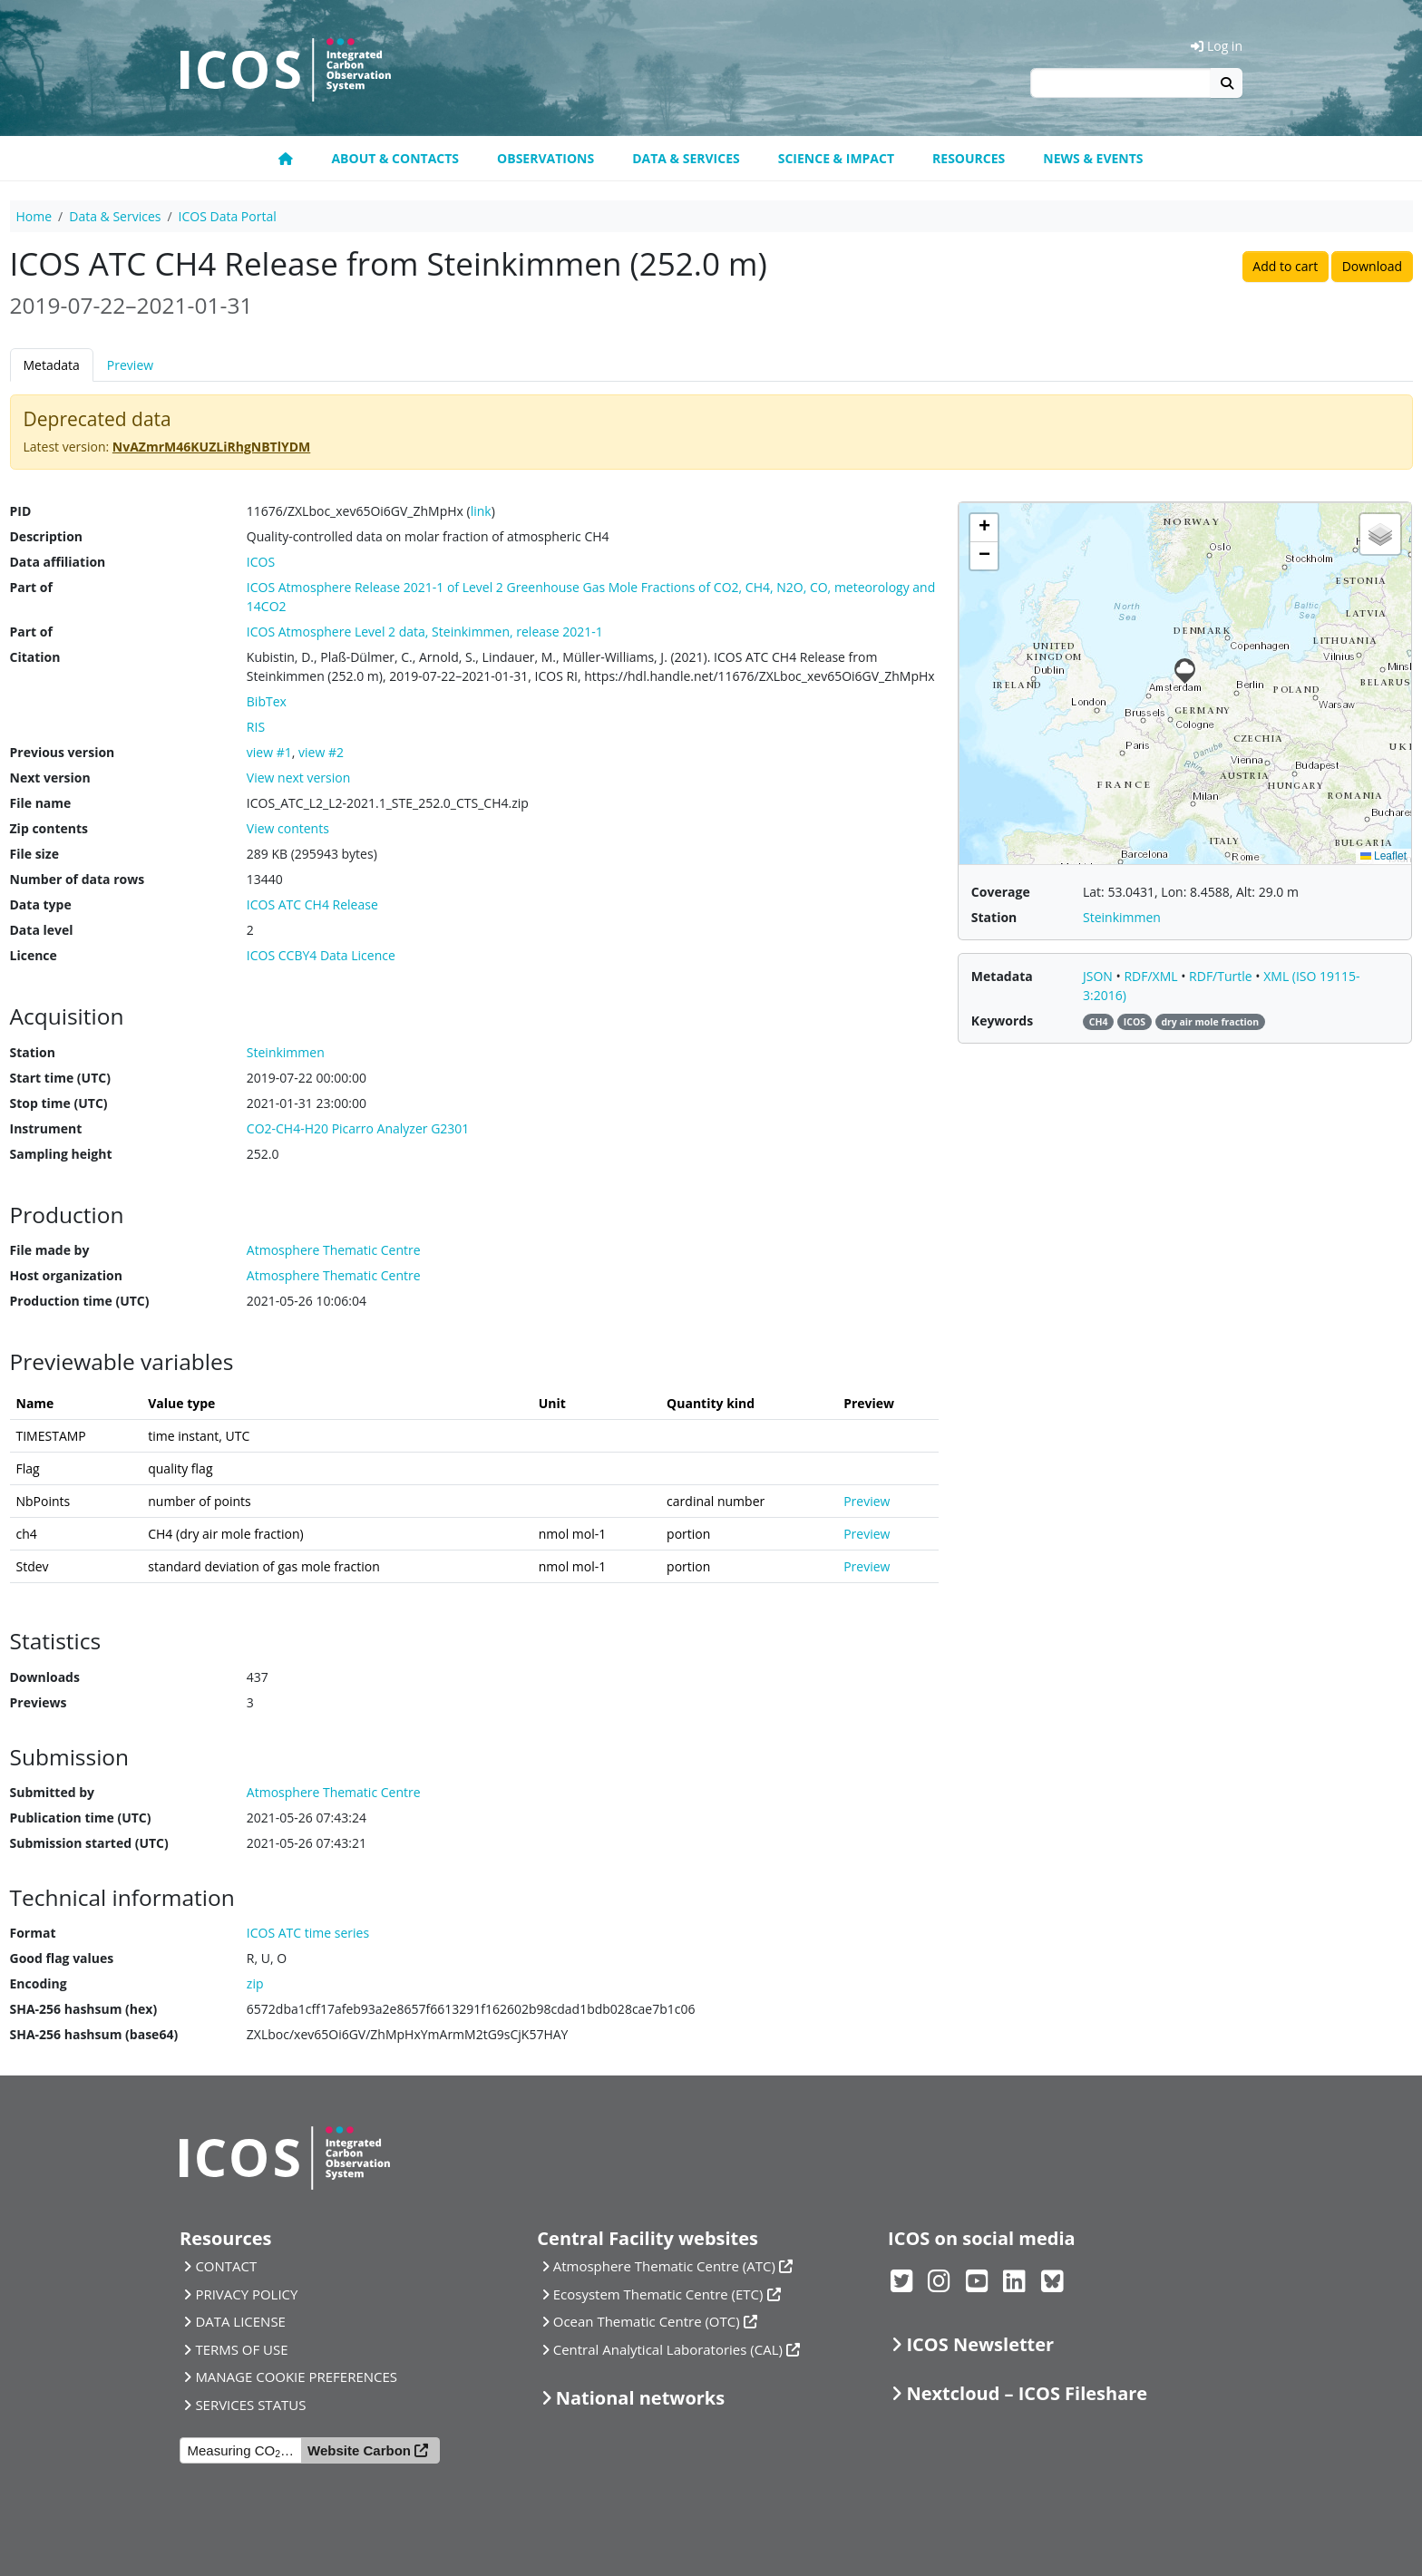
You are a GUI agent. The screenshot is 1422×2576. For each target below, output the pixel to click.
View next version (298, 777)
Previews (38, 1702)
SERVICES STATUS (250, 2405)
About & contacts (395, 158)
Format (33, 1932)
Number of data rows (77, 879)
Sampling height (61, 1153)
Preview (130, 365)
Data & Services (686, 158)
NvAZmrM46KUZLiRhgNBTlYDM (211, 446)
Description (46, 536)
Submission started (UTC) (89, 1843)
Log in (1216, 45)
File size (34, 853)
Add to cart (1285, 266)
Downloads (45, 1677)
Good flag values (62, 1958)
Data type (41, 904)
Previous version (62, 752)
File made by (50, 1250)
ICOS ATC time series (308, 1932)
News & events (1093, 158)
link (481, 511)
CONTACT (226, 2266)
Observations (545, 158)
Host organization (66, 1275)
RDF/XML (1152, 976)
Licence (33, 955)
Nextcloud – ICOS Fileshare (1026, 2393)
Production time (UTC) (80, 1300)
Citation (35, 657)
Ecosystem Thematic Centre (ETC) (658, 2294)
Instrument (46, 1128)
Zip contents (49, 828)
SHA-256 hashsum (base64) (94, 2034)
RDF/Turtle (1222, 976)
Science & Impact (836, 158)
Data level (41, 929)
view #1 (269, 752)
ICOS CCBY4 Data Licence (321, 955)
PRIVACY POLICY (246, 2294)
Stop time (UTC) (59, 1103)
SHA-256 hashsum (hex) (84, 2008)
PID (21, 511)
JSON (1099, 976)
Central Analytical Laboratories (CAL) (668, 2349)
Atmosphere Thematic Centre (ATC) (664, 2266)
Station (32, 1052)
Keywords (1002, 1020)
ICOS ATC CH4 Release (312, 904)
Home (34, 216)
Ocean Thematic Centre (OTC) (646, 2321)
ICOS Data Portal (228, 216)
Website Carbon (359, 2450)
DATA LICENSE (240, 2321)
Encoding (38, 1983)
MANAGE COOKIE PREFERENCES (296, 2376)
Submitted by (52, 1792)
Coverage (1000, 891)
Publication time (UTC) (80, 1817)
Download (1372, 266)
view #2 (321, 752)
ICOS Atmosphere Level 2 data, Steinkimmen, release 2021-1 (425, 631)
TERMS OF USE (241, 2349)
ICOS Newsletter (980, 2344)
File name (41, 803)
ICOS (261, 561)
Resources (968, 158)
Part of (31, 587)
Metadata (52, 365)
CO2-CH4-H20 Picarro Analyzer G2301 (358, 1128)
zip (255, 1983)
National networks (640, 2398)
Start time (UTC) (60, 1077)
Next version (50, 777)
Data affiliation (58, 561)
